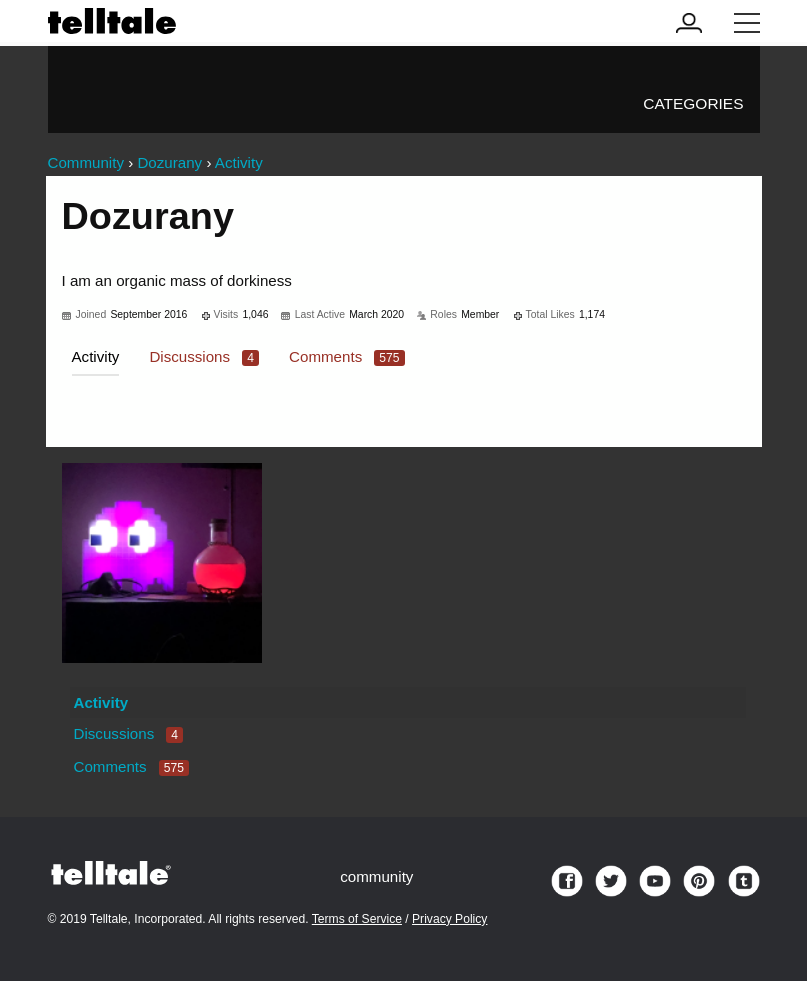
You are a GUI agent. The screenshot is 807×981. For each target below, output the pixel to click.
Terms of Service (357, 919)
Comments (347, 356)
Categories (693, 103)
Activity (96, 356)
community (376, 876)
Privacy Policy (449, 919)
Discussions (204, 356)
